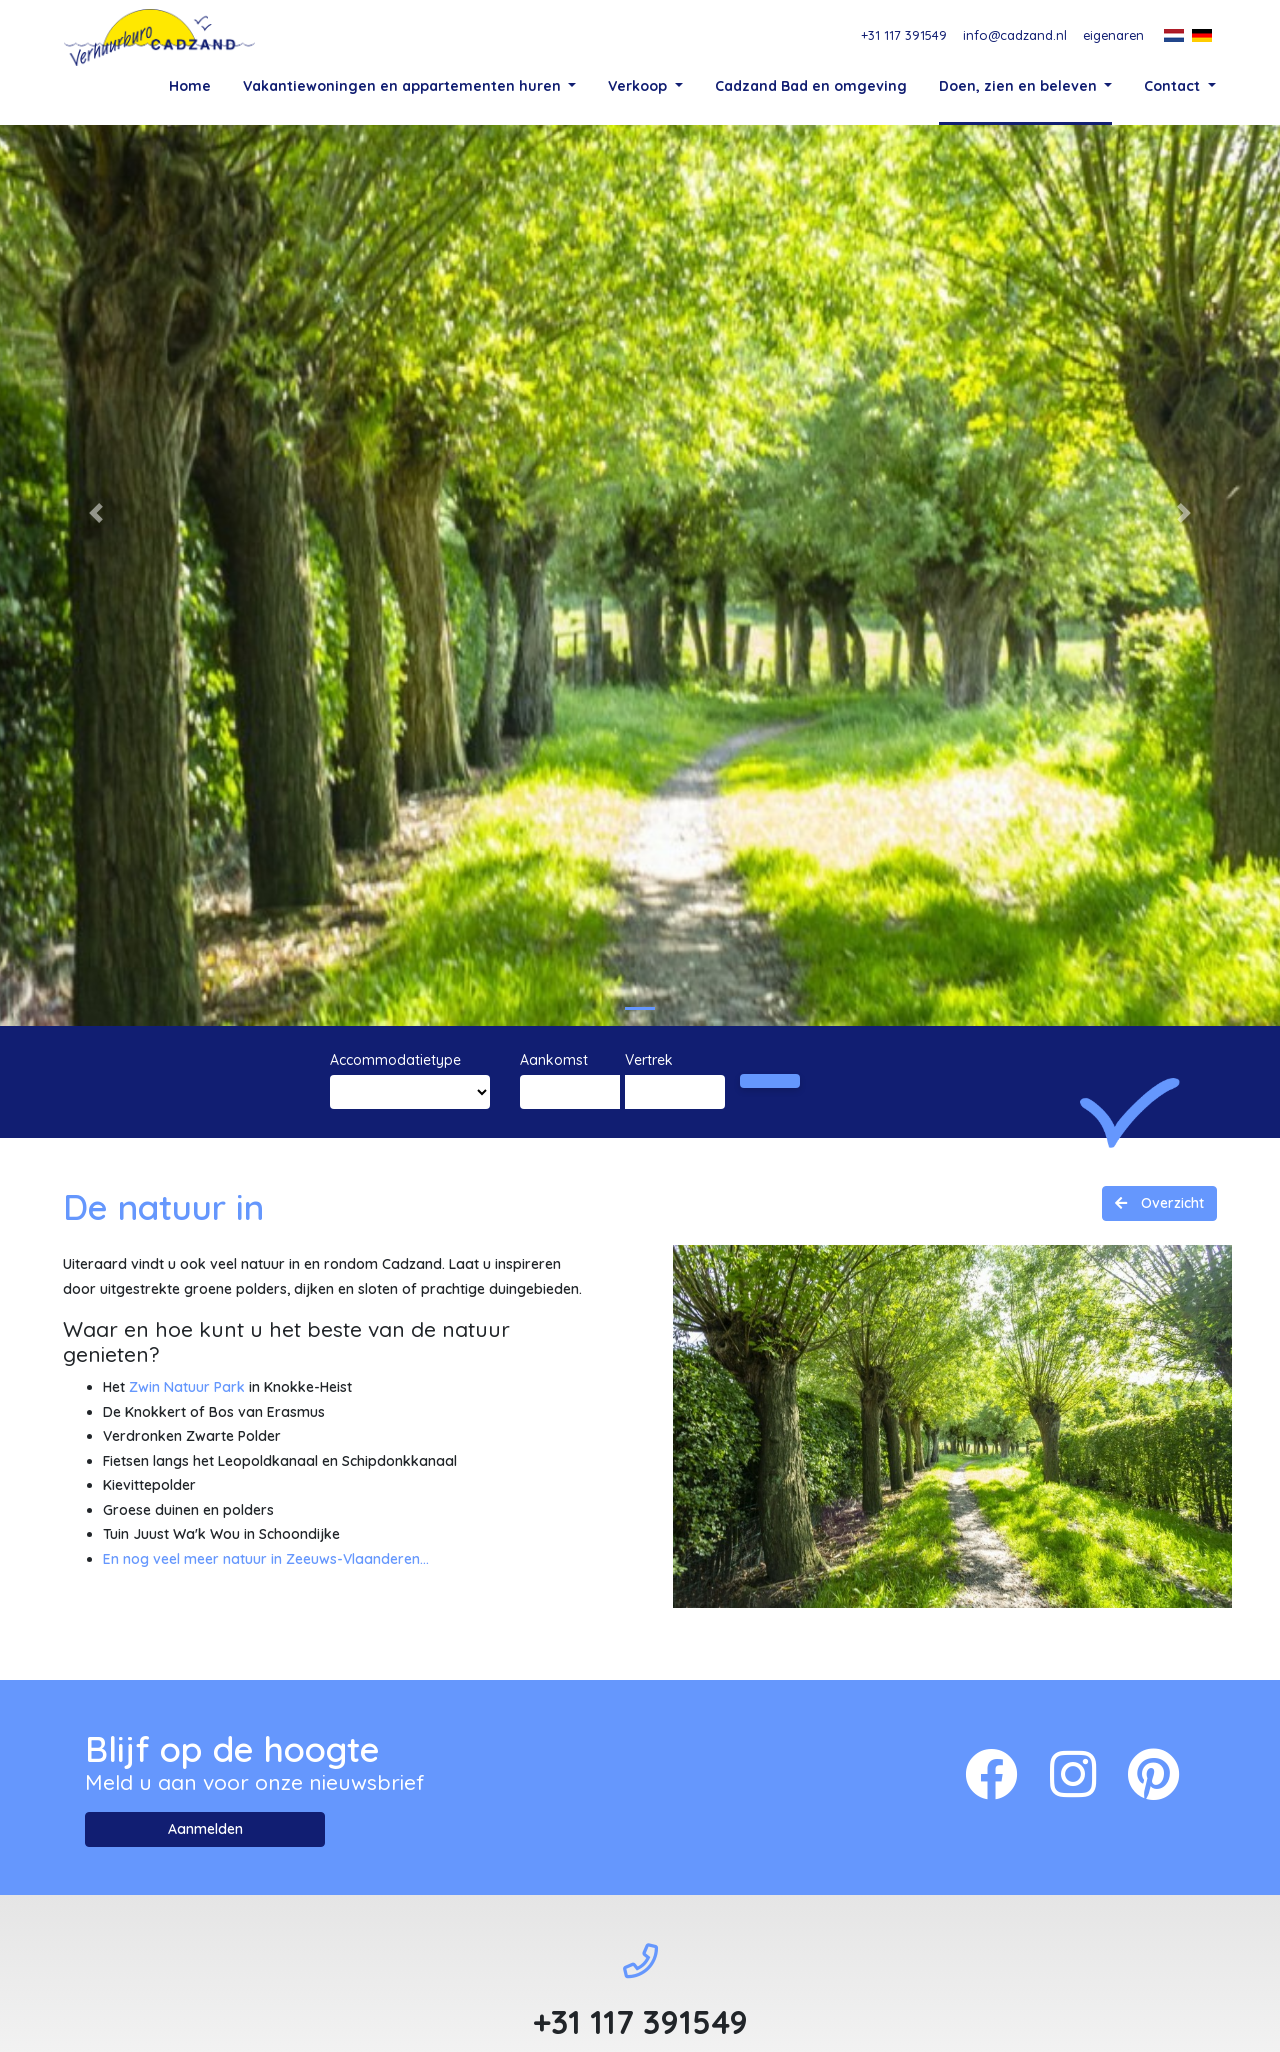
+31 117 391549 (904, 35)
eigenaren (1113, 35)
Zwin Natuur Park (187, 1497)
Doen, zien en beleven (1020, 85)
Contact (1174, 85)
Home (190, 85)
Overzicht (1170, 1313)
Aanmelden (205, 1939)
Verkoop (639, 85)
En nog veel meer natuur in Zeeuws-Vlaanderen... (266, 1669)
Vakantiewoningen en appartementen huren (404, 85)
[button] (96, 623)
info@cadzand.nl (1015, 35)
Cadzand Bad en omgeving (811, 85)
